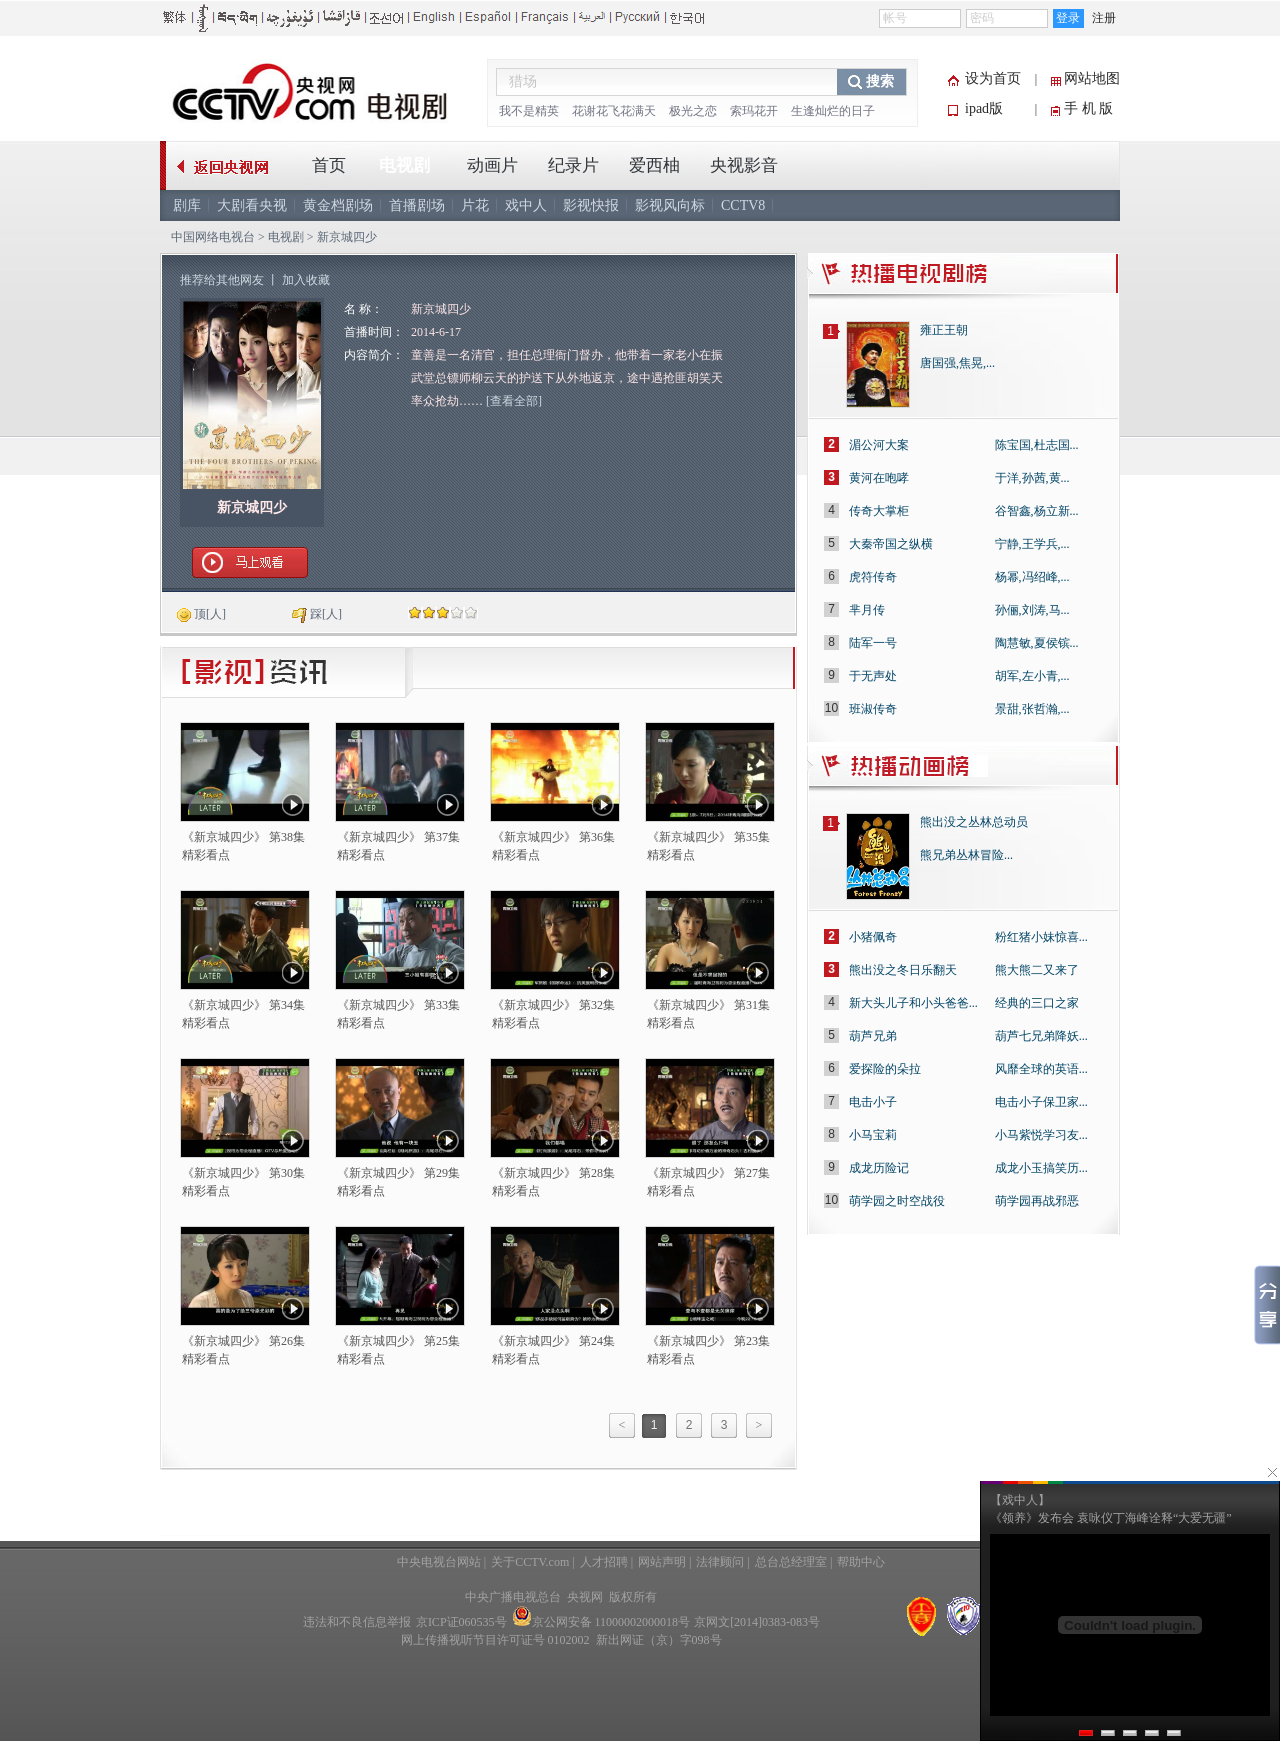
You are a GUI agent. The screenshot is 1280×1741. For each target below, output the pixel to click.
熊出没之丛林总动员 (974, 822)
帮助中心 (861, 1562)
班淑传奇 (873, 709)
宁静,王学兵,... (1032, 544)
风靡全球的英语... (1041, 1069)
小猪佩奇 (873, 937)
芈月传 (867, 610)
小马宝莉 (873, 1135)
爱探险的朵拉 (885, 1069)
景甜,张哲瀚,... (1032, 709)
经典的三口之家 (1037, 1003)
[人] (201, 614)
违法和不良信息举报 (357, 1622)
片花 (475, 205)
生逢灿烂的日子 (833, 111)
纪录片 (573, 165)
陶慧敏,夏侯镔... (1037, 643)
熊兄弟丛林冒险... (966, 855)
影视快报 (591, 205)
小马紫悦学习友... (1041, 1135)
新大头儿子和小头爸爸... (913, 1003)
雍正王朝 (944, 330)
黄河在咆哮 (879, 478)
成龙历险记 (879, 1168)
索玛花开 (754, 111)
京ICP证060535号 (461, 1622)
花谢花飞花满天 (614, 111)
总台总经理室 (791, 1562)
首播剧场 (417, 205)
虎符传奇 (873, 577)
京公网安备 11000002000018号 (601, 1622)
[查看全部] (514, 401)
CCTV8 (743, 205)
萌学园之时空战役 (897, 1201)
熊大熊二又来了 (1037, 970)
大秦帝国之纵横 (891, 544)
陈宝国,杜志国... (1037, 445)
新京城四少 (252, 507)
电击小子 (873, 1102)
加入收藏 (306, 280)
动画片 (492, 165)
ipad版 (984, 108)
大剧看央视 (252, 205)
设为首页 (993, 78)
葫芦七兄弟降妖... (1041, 1036)
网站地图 (1092, 78)
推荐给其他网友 (222, 280)
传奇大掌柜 (879, 511)
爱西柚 (654, 165)
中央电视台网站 (439, 1562)
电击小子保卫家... (1041, 1102)
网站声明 (662, 1562)
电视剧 (404, 165)
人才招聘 (604, 1562)
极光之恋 (693, 111)
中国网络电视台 (213, 237)
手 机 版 (1088, 108)
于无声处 (873, 676)
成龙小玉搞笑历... (1041, 1168)
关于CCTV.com (530, 1562)
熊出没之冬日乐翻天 (903, 970)
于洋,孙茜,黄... (1032, 478)
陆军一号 (873, 643)
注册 (1104, 18)
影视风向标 (670, 205)
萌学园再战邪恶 (1037, 1201)
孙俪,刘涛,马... (1032, 610)
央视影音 (744, 165)
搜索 (880, 81)
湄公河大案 (879, 445)
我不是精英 (529, 111)
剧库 (187, 205)
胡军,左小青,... (1032, 676)
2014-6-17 (436, 332)
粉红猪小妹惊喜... (1041, 937)
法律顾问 (720, 1562)
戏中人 (526, 205)
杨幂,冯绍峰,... (1032, 577)
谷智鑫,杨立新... (1037, 511)
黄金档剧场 (338, 205)
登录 (1068, 18)
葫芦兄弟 (873, 1036)
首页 (329, 165)
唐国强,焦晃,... (957, 363)
